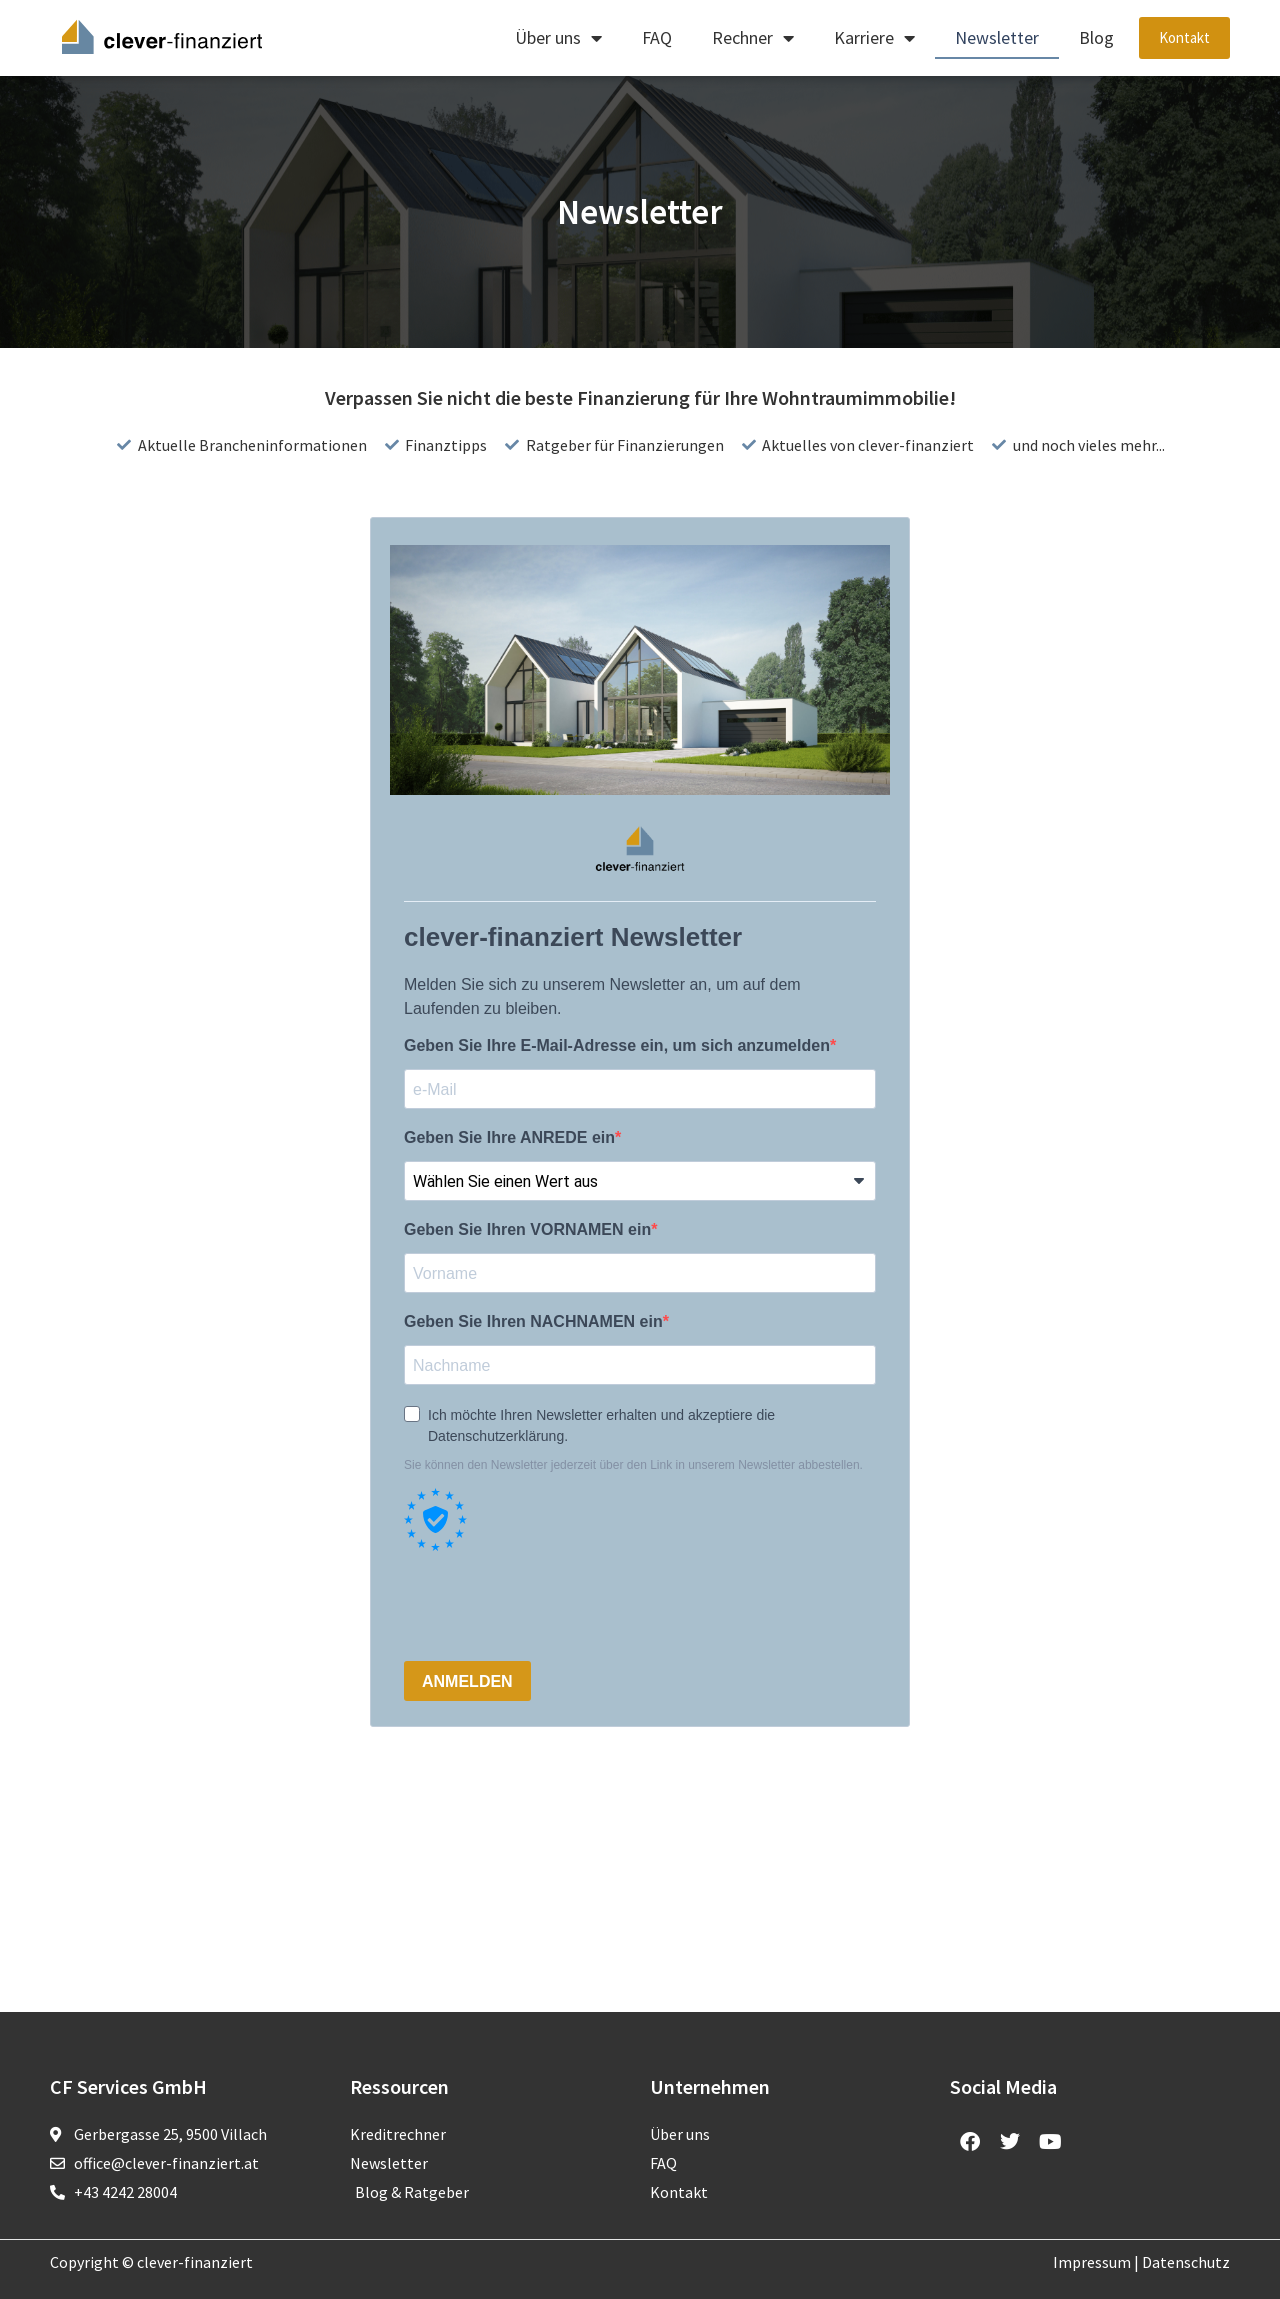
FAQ (657, 37)
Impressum (1092, 2262)
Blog (1096, 37)
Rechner (753, 38)
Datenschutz (1186, 2262)
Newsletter (997, 37)
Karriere (874, 38)
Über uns (558, 38)
